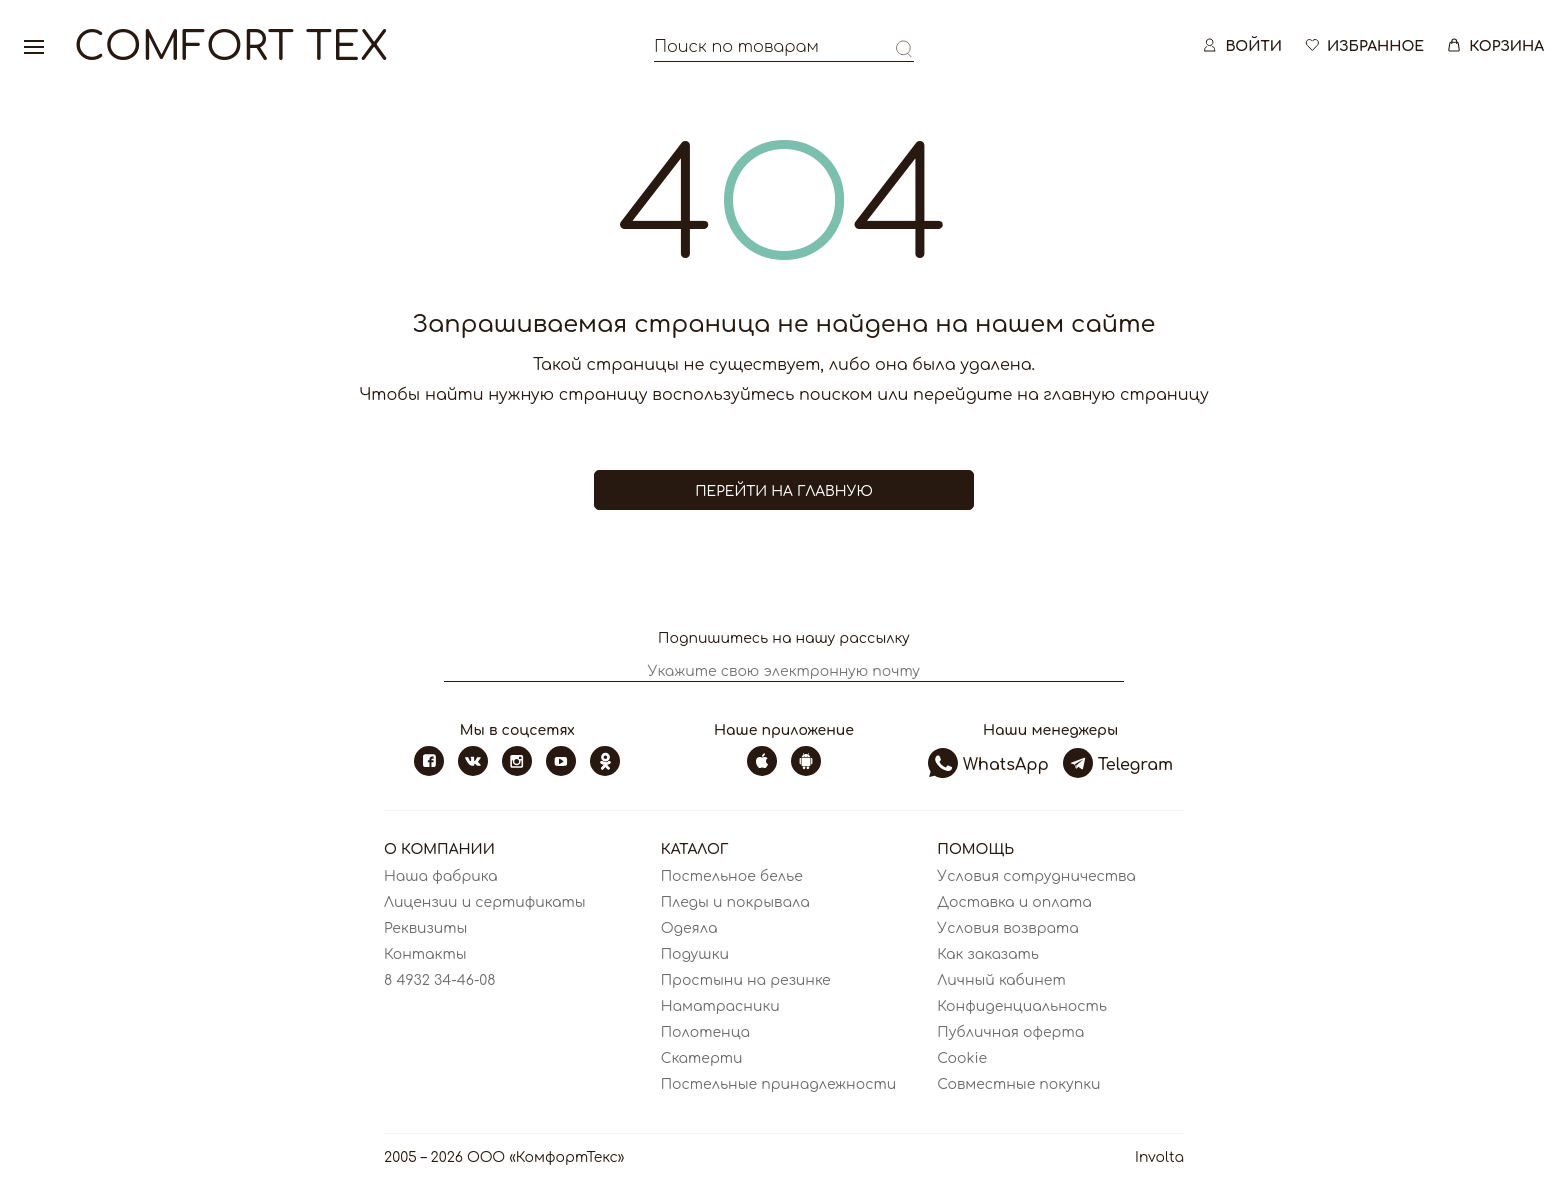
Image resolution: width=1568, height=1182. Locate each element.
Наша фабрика (440, 876)
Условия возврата (1007, 928)
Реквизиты (425, 928)
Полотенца (705, 1032)
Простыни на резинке (746, 980)
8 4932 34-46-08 (440, 980)
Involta (1159, 1157)
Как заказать (988, 954)
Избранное (1363, 49)
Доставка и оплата (1014, 902)
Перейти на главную (783, 491)
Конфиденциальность (1022, 1006)
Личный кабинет (1001, 980)
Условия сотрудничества (1036, 876)
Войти (1241, 49)
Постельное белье (732, 876)
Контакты (425, 954)
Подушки (695, 954)
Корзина (1494, 49)
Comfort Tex (231, 50)
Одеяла (689, 928)
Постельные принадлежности (779, 1084)
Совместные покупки (1018, 1084)
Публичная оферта (1010, 1032)
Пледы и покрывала (735, 902)
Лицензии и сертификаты (485, 902)
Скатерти (702, 1058)
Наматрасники (720, 1006)
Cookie (962, 1058)
